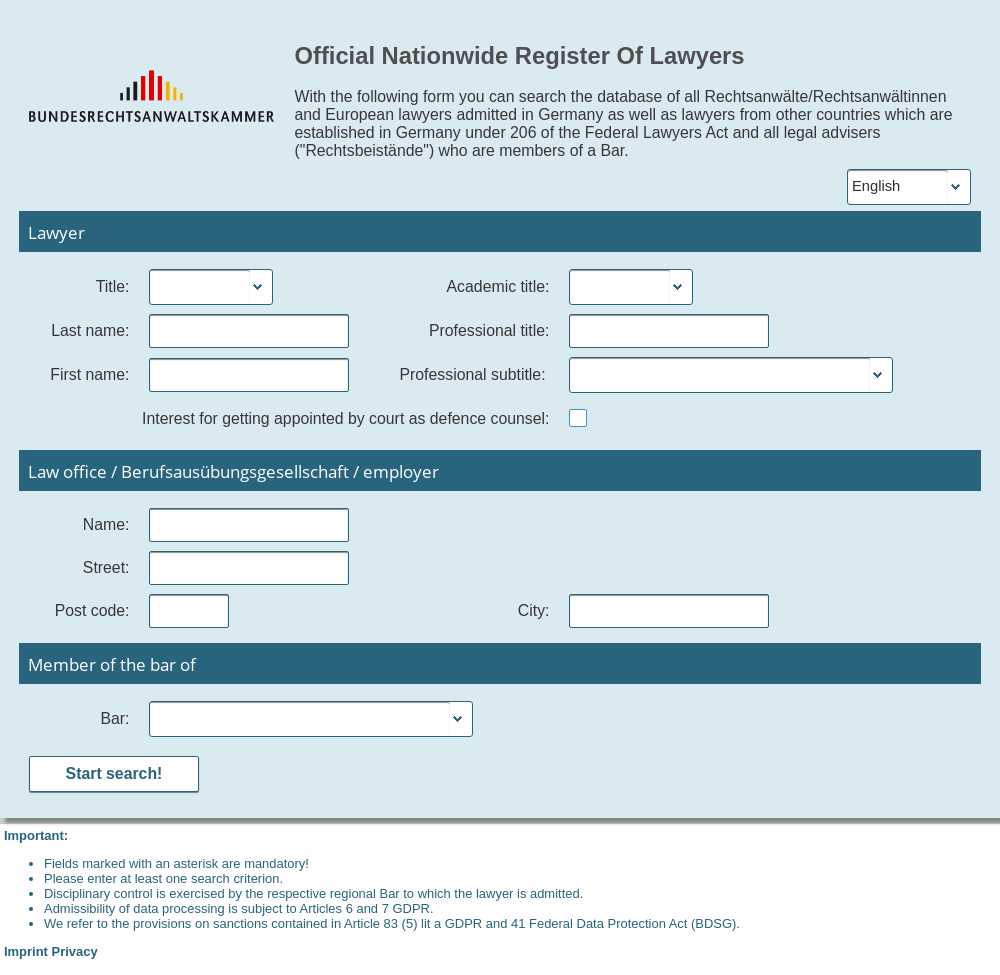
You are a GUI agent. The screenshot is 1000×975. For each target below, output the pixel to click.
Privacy (75, 951)
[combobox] (200, 287)
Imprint (26, 951)
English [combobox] (876, 186)
